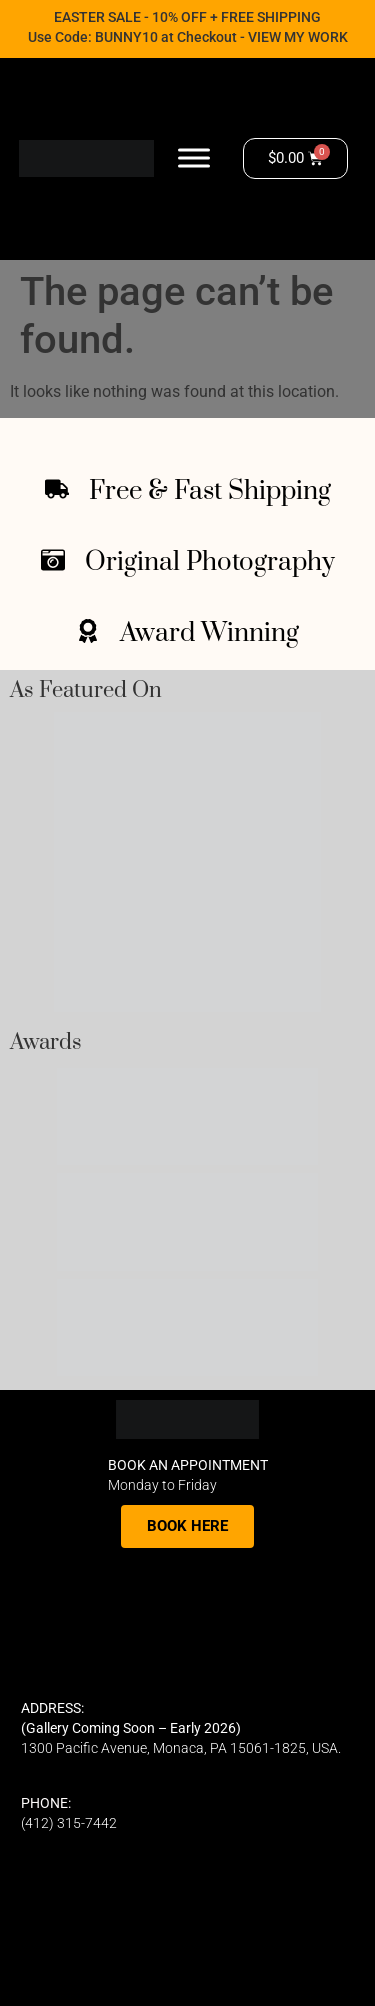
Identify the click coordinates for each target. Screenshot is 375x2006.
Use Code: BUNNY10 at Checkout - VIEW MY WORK (188, 37)
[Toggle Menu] (194, 158)
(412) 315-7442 (69, 1823)
